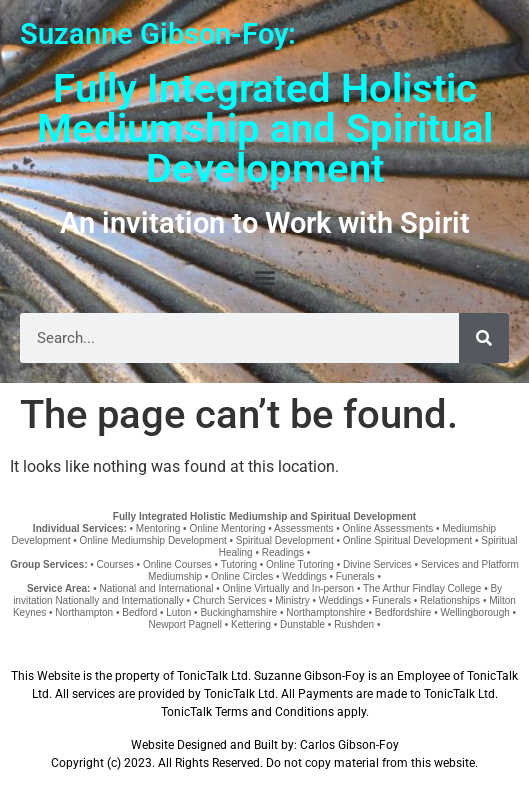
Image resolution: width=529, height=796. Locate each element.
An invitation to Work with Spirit (265, 223)
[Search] (484, 338)
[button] (264, 276)
